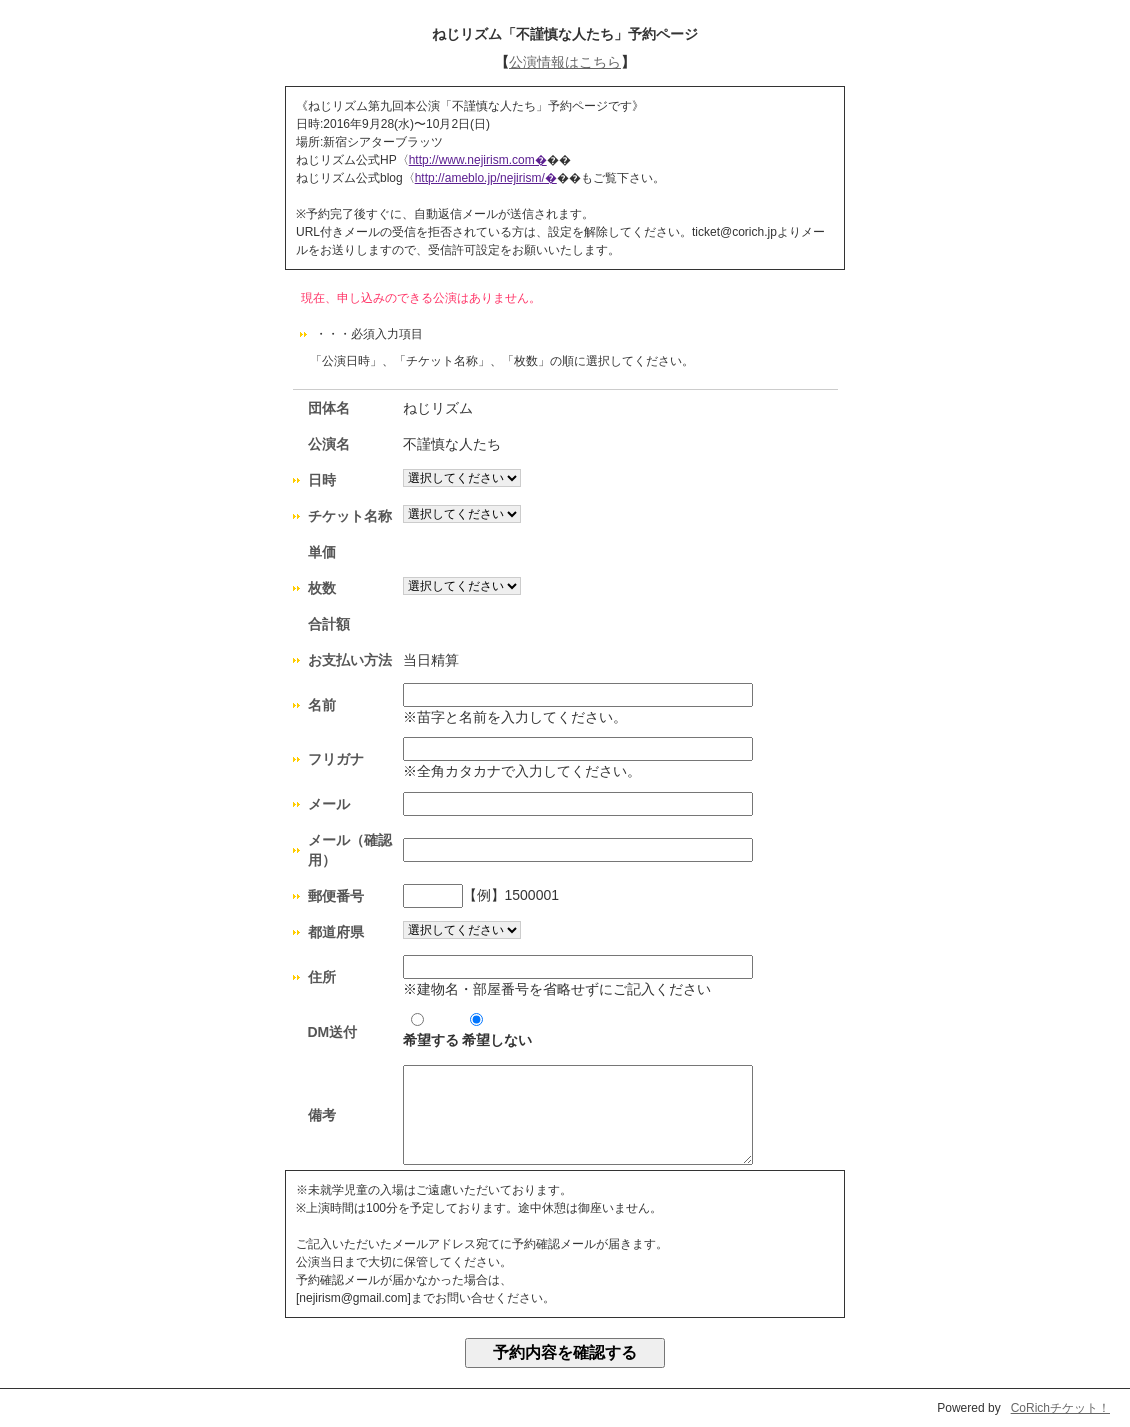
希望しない (497, 1030)
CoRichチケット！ (1060, 1408)
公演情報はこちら (565, 62)
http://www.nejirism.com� (478, 160)
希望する (431, 1030)
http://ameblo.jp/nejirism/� (486, 178)
